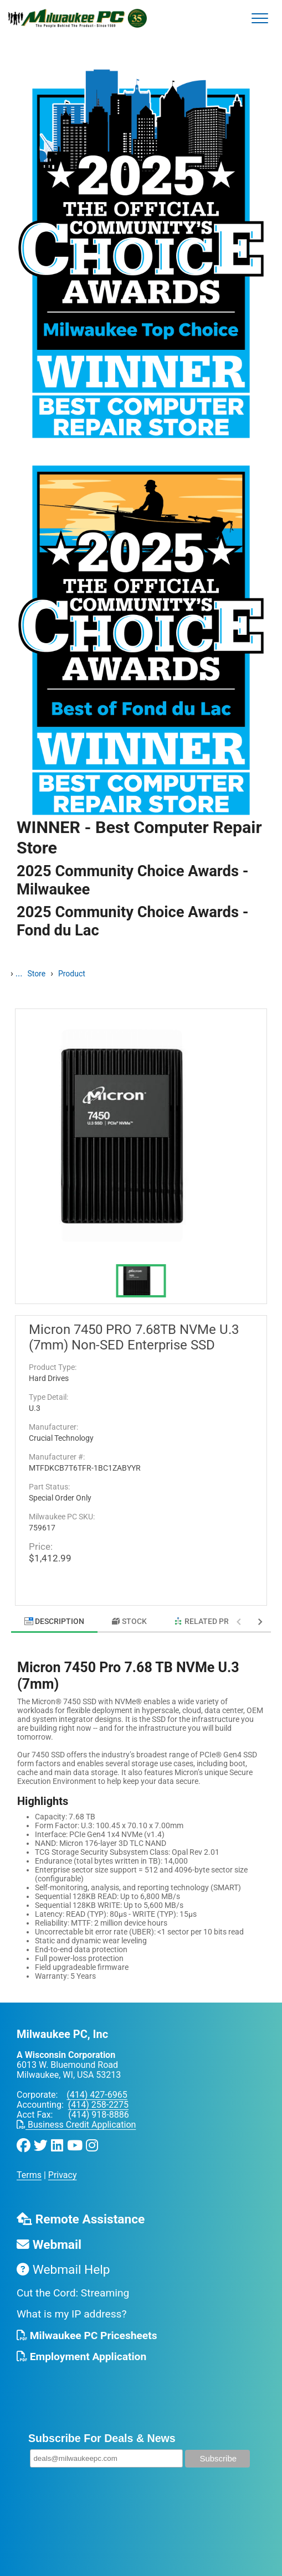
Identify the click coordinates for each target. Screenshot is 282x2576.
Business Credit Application (76, 2124)
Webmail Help (63, 2269)
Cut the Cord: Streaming (73, 2293)
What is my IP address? (72, 2314)
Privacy (62, 2175)
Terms (29, 2175)
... (19, 973)
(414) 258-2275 (98, 2104)
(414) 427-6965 (96, 2094)
